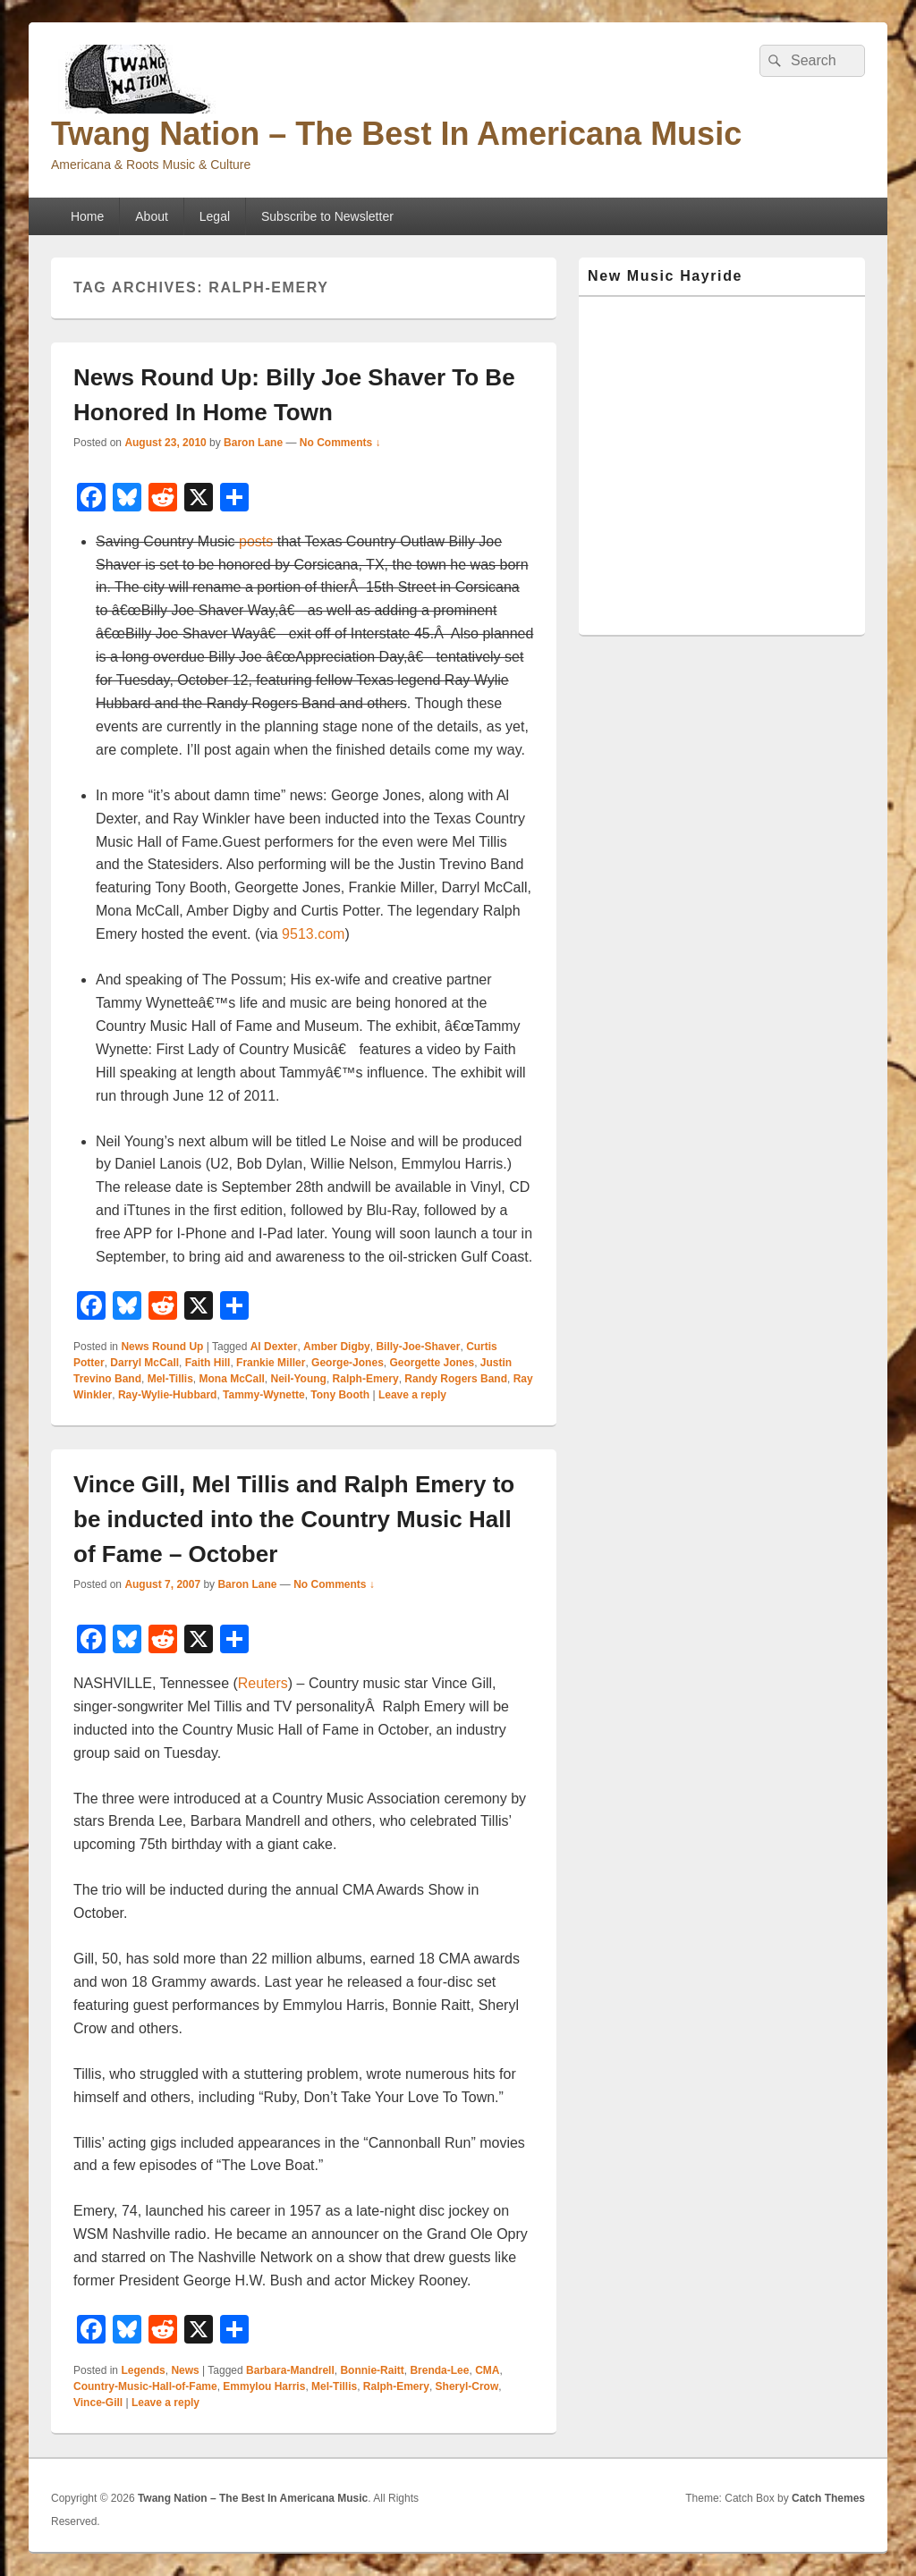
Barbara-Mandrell (290, 2370)
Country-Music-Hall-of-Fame (145, 2386)
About (151, 216)
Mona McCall (231, 1378)
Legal (214, 216)
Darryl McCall (144, 1362)
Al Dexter (274, 1346)
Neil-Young (299, 1378)
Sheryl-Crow (467, 2386)
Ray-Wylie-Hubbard (167, 1395)
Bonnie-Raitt (371, 2370)
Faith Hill (208, 1362)
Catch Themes (828, 2498)
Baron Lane (253, 442)
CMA (487, 2370)
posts (256, 541)
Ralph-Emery (366, 1378)
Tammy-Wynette (264, 1395)
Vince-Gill (98, 2402)
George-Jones (347, 1362)
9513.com (313, 934)
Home (87, 216)
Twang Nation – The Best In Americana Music (396, 133)
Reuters (263, 1683)
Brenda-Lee (439, 2370)
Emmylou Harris (264, 2386)
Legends (143, 2370)
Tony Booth (339, 1395)
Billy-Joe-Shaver (418, 1346)
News (185, 2370)
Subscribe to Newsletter (327, 216)
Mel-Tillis (170, 1378)
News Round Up (162, 1346)
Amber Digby (336, 1346)
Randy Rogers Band (455, 1378)
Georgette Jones (431, 1362)
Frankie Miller (270, 1362)
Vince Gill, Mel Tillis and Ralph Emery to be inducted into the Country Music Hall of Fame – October (293, 1519)
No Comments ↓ (340, 442)
